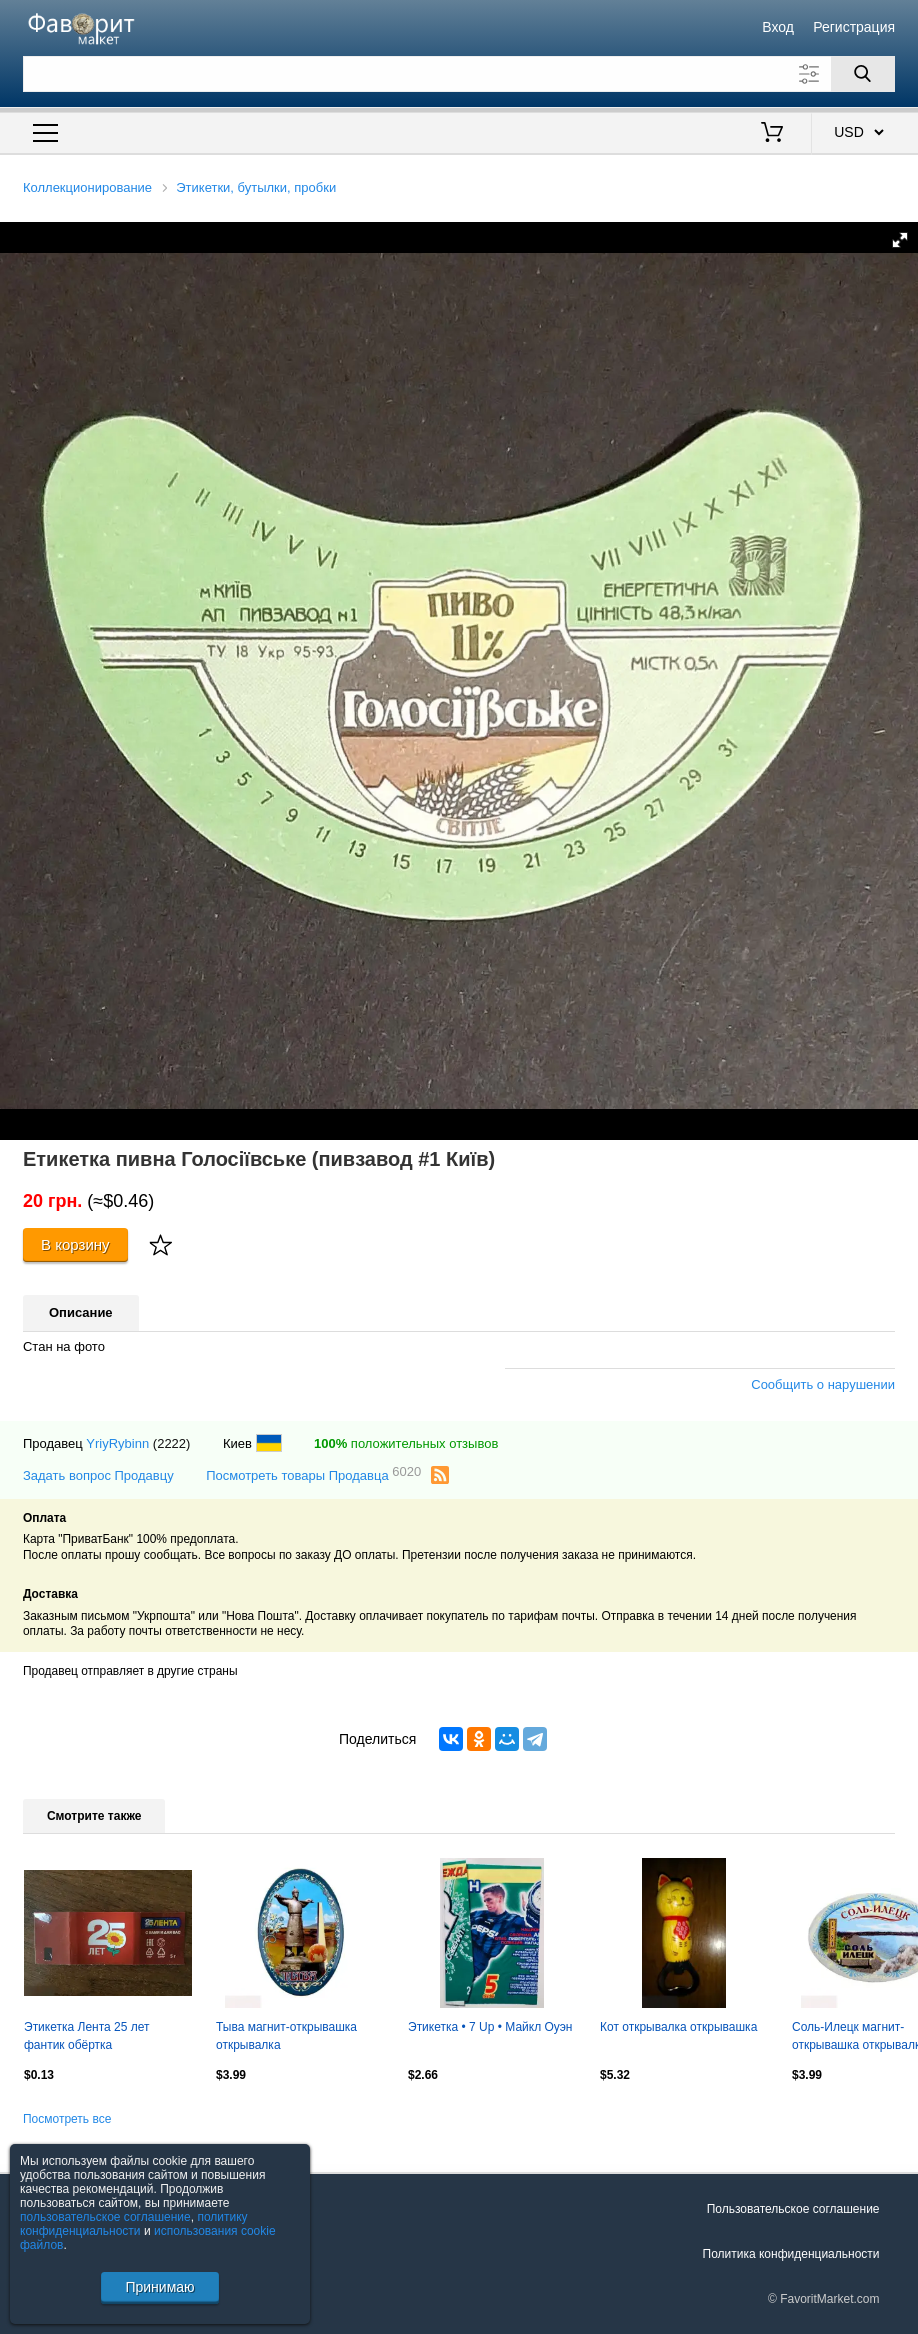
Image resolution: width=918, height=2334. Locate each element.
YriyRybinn (117, 1443)
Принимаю (159, 2287)
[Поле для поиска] (459, 74)
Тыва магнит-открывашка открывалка (286, 2036)
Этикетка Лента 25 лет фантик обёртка (87, 2036)
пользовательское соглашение (105, 2217)
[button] (900, 240)
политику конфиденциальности (134, 2224)
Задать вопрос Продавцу (98, 1475)
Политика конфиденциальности (791, 2254)
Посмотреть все (67, 2119)
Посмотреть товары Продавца (313, 1474)
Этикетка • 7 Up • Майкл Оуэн (490, 2027)
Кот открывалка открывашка (678, 2027)
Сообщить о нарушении (823, 1384)
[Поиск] (863, 74)
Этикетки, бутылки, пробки (256, 187)
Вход (778, 27)
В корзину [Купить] (75, 1244)
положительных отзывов (406, 1443)
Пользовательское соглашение (793, 2209)
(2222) (172, 1443)
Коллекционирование (87, 187)
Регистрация (854, 27)
